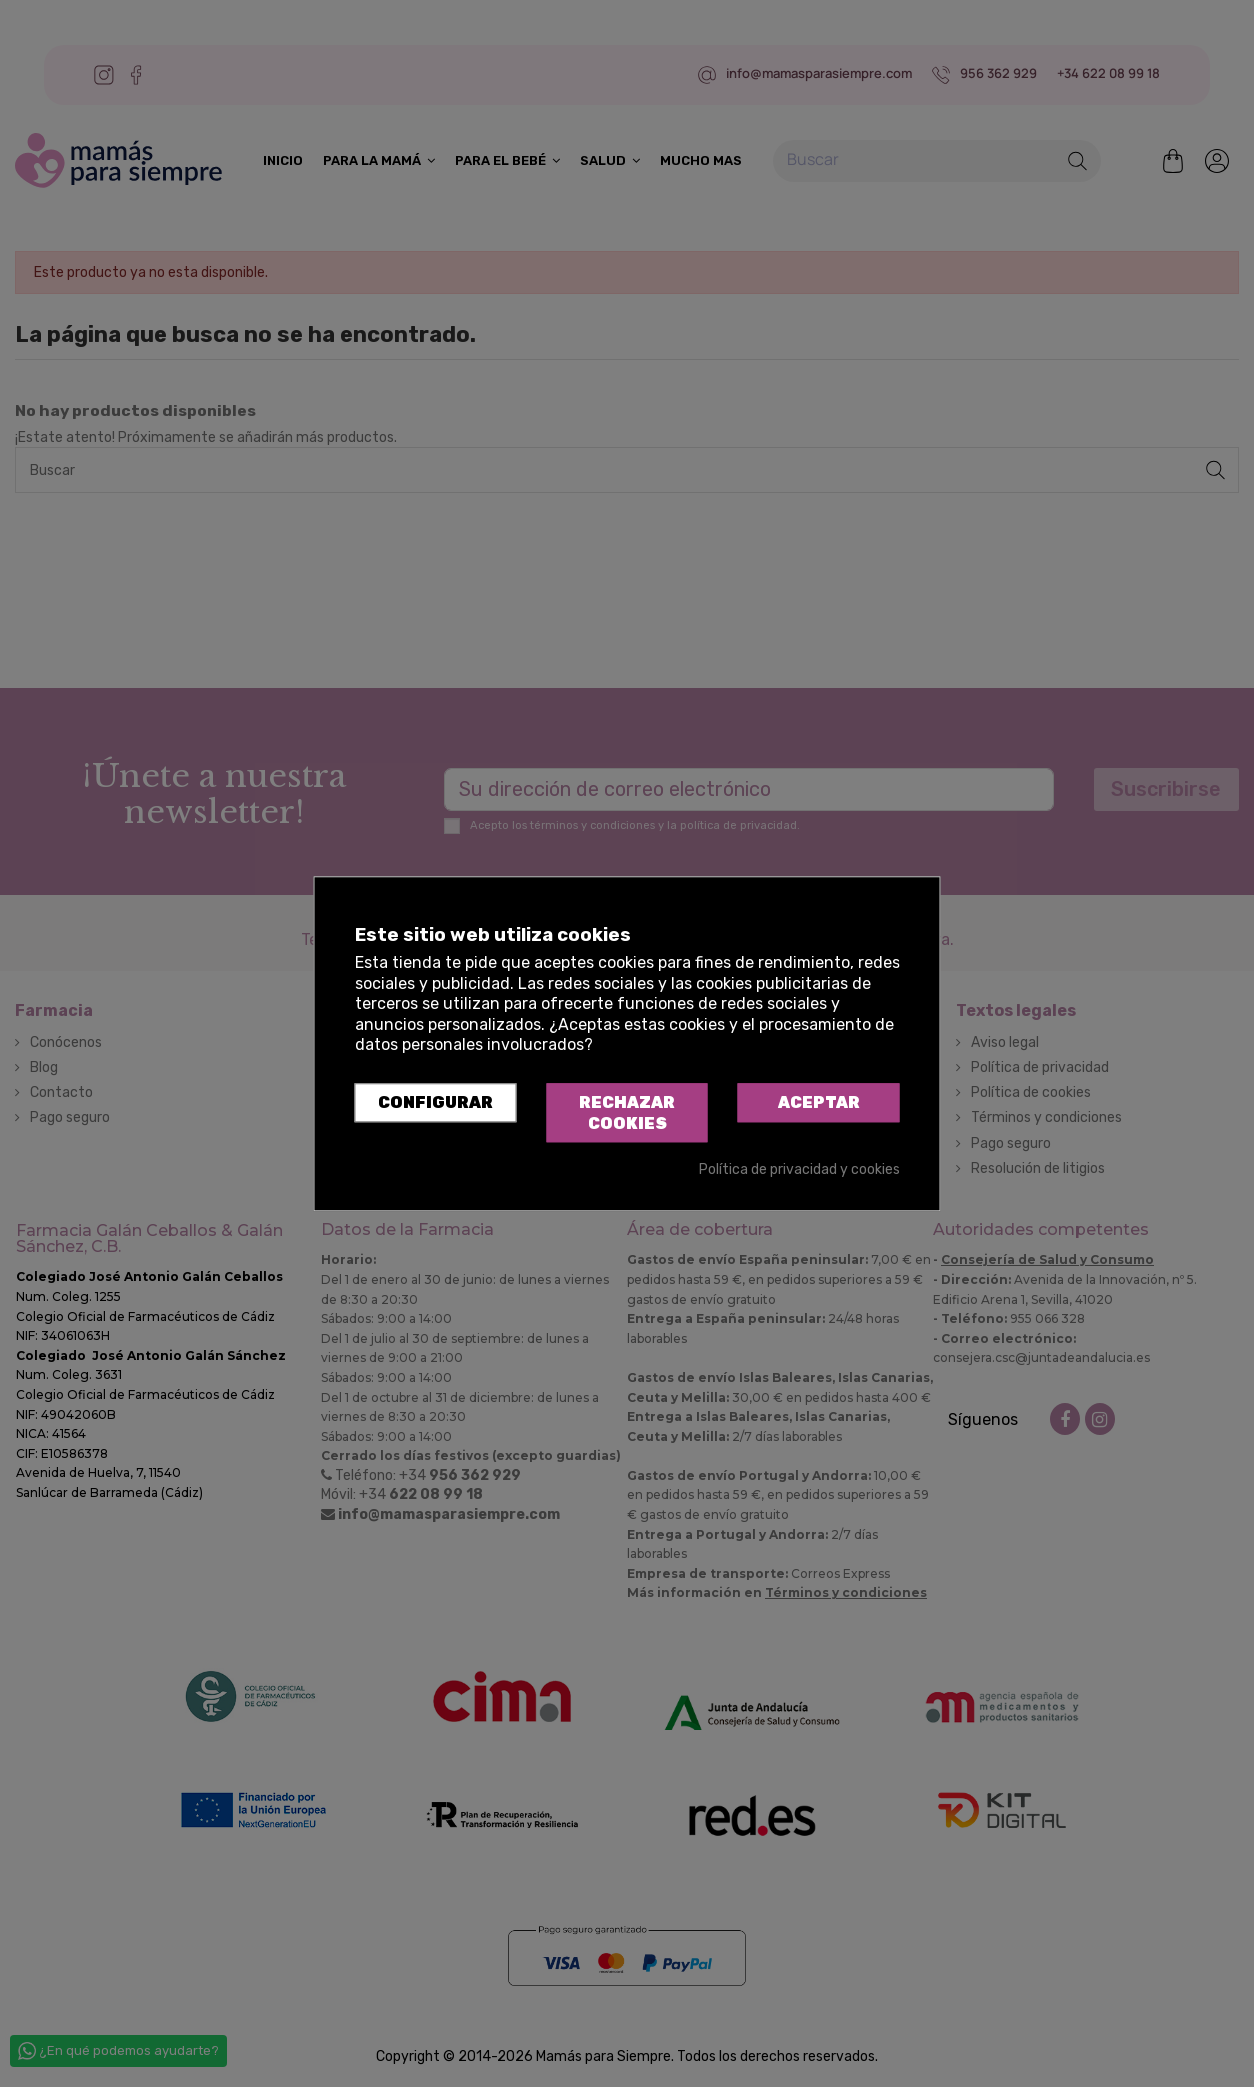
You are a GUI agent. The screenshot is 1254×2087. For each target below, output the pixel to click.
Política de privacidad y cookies (799, 1170)
